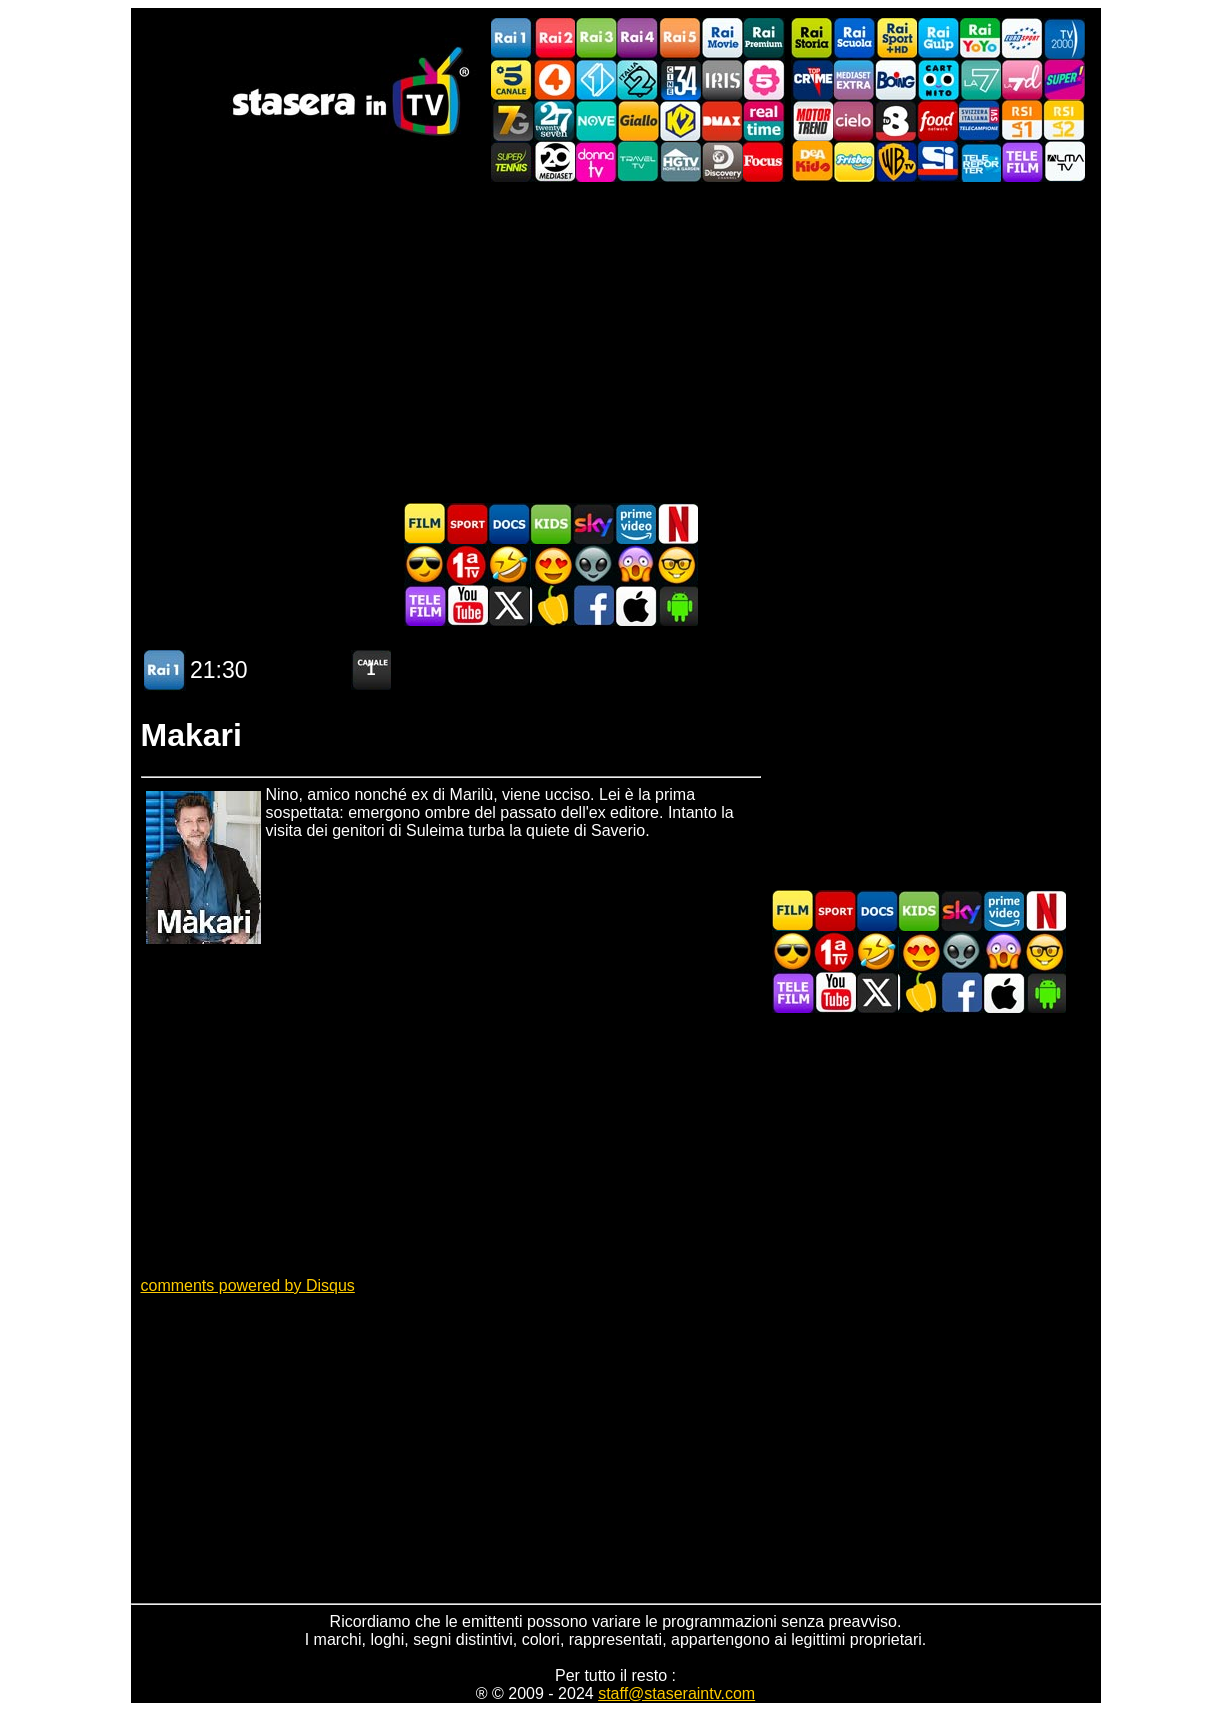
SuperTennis (512, 161)
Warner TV (896, 161)
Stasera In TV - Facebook (593, 605)
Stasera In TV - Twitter (509, 605)
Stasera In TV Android (677, 605)
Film (425, 523)
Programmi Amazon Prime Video (635, 523)
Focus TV (764, 161)
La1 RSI (1022, 120)
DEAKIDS (812, 161)
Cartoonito (938, 79)
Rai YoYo (980, 38)
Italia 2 (638, 79)
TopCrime (812, 79)
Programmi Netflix (677, 523)
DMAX (722, 120)
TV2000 (1064, 38)
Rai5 (680, 38)
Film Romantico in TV (551, 564)
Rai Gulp (938, 38)
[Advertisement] (616, 342)
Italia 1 (596, 79)
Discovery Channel (722, 161)
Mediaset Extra (854, 79)
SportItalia (938, 161)
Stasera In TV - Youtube (467, 605)
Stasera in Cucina (551, 605)
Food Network (938, 120)
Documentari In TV (509, 523)
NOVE (596, 120)
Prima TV (467, 564)
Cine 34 (680, 79)
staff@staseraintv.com (676, 1693)
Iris (722, 79)
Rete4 (554, 79)
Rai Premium (764, 38)
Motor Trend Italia (812, 120)
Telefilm (1022, 161)
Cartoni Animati (551, 523)
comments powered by (248, 1285)
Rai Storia (812, 38)
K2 (680, 120)
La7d (1022, 79)
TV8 (896, 120)
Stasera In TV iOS (635, 605)
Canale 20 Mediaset (554, 161)
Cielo (854, 120)
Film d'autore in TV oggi (677, 564)
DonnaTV (596, 161)
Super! (1064, 79)
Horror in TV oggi (635, 564)
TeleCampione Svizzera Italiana (980, 120)
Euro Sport (1022, 38)
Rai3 (596, 38)
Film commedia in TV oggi (509, 564)
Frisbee (854, 161)
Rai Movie (722, 38)
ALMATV (1064, 161)
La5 (764, 79)
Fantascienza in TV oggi (593, 564)
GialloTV (638, 120)
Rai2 (554, 38)
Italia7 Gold (512, 120)
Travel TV (638, 161)
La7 (980, 79)
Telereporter (980, 161)
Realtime (764, 120)
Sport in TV (467, 523)
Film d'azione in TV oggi (425, 564)
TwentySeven (554, 120)
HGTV (680, 161)
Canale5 (512, 79)
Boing (896, 79)
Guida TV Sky (593, 523)
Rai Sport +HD (896, 38)
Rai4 (638, 38)
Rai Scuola (854, 38)
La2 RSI (1064, 120)
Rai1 (512, 38)
